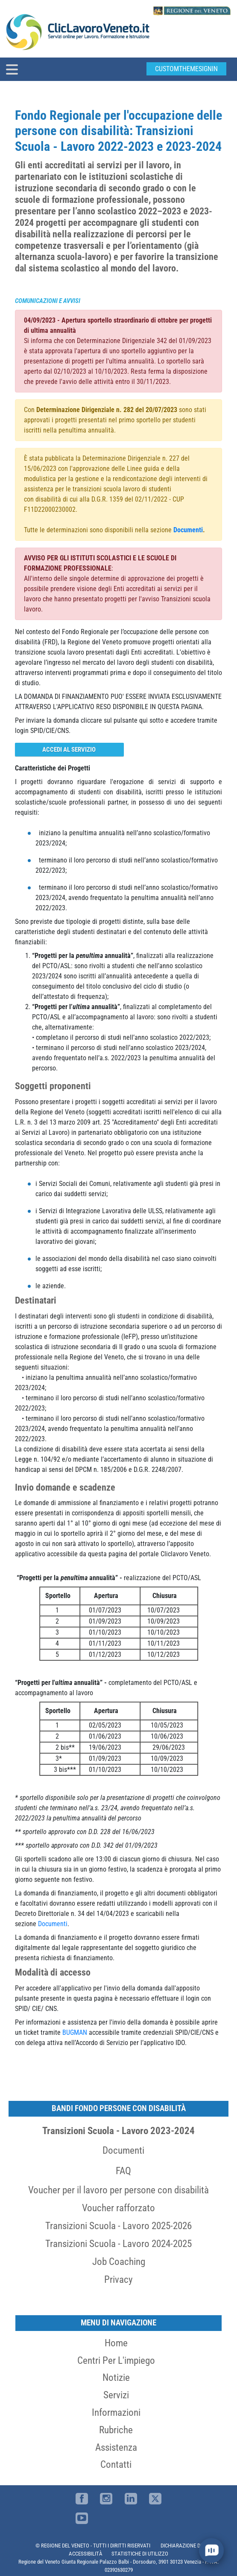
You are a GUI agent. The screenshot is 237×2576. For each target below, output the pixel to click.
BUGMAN (74, 2032)
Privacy (118, 2279)
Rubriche (116, 2430)
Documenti (123, 2150)
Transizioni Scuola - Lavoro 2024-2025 (118, 2244)
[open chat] (211, 2550)
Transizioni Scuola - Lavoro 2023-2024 (118, 2131)
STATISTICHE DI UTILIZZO (139, 2553)
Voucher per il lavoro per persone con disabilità (118, 2190)
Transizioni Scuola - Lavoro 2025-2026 (118, 2226)
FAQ (123, 2171)
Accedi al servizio (69, 749)
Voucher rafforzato (118, 2208)
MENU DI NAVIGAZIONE (118, 2323)
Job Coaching (118, 2261)
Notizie (116, 2377)
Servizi (116, 2395)
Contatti (116, 2464)
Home (116, 2343)
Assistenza (116, 2447)
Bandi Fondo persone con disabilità (119, 2108)
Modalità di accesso (53, 1972)
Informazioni (116, 2412)
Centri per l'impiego (116, 2360)
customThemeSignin (186, 69)
